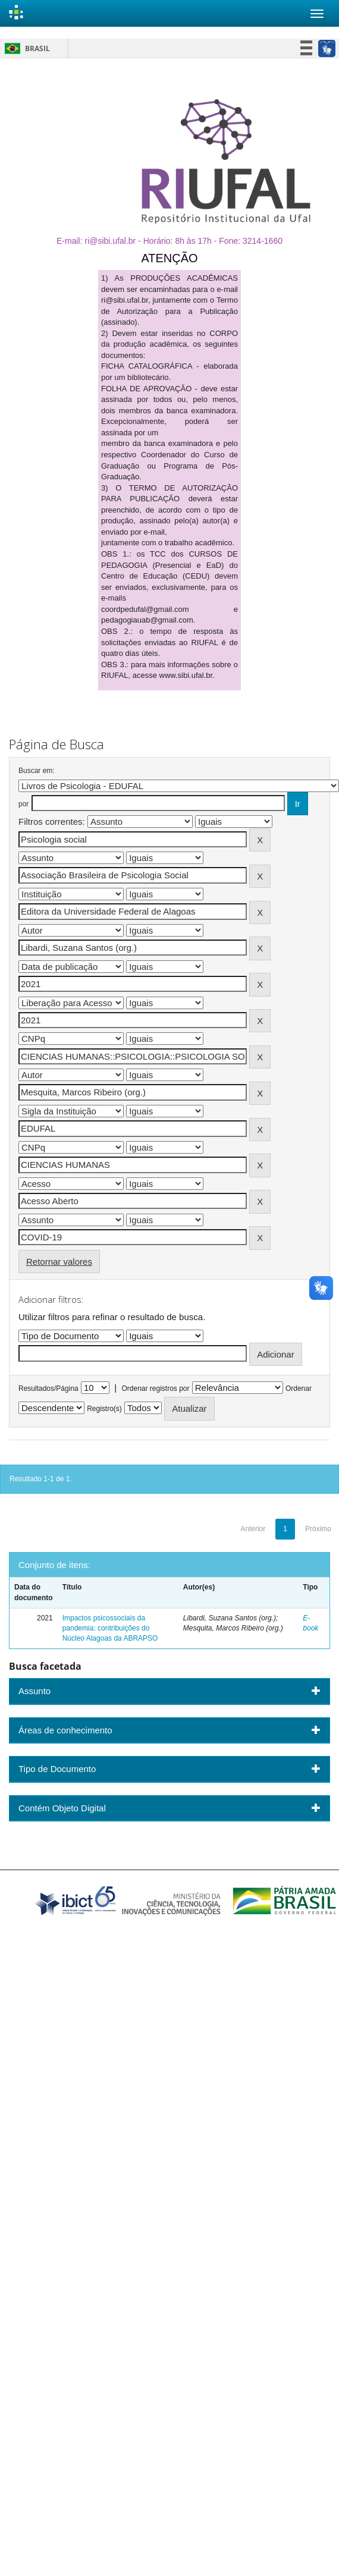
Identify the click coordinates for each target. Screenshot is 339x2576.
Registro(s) (104, 1409)
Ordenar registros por (155, 1388)
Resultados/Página (48, 1388)
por (23, 804)
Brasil (25, 48)
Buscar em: (36, 770)
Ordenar (298, 1388)
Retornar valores (59, 1261)
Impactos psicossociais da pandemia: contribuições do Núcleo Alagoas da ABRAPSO (110, 1628)
